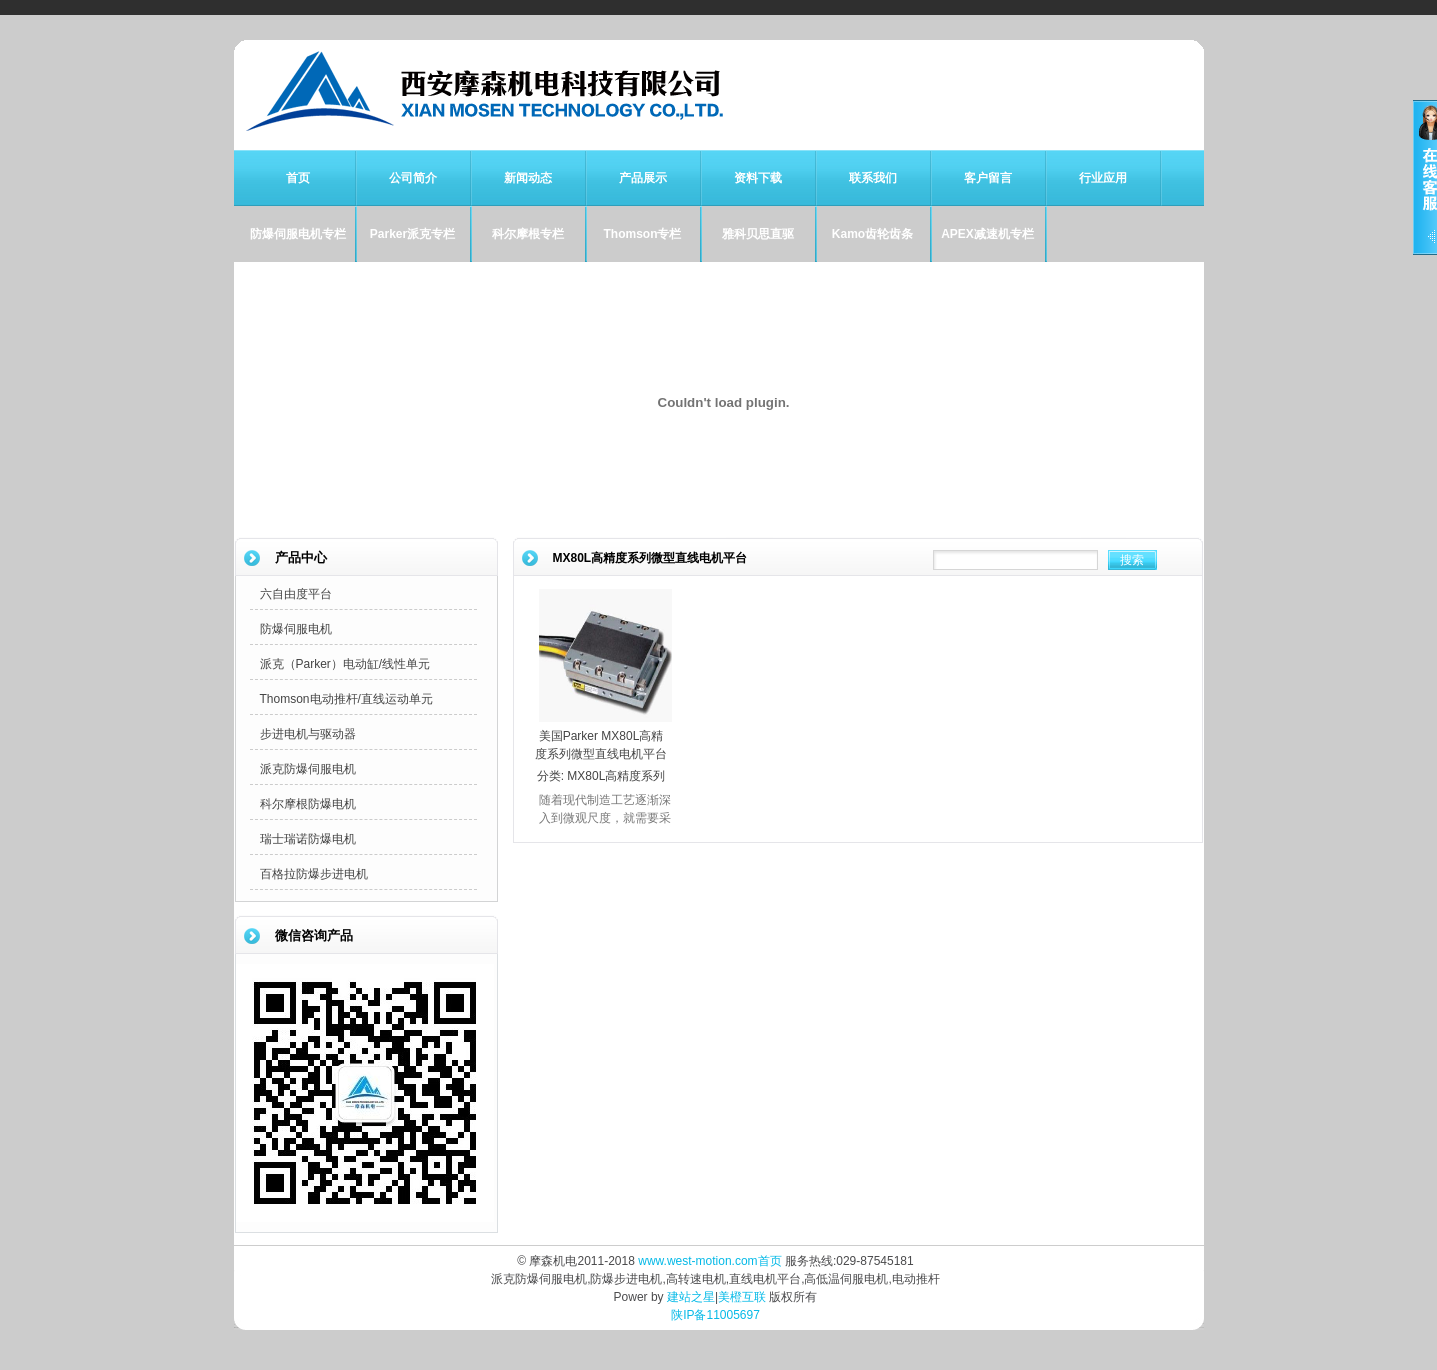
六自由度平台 (296, 594)
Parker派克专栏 (412, 234)
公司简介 (413, 178)
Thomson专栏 (643, 234)
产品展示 (643, 178)
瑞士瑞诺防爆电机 (308, 839)
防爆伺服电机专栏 (298, 234)
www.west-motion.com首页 (709, 1261)
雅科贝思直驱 (758, 234)
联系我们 (873, 178)
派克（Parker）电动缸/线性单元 (345, 664)
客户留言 (988, 178)
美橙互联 (742, 1297)
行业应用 (1103, 178)
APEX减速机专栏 (987, 234)
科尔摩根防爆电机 (308, 804)
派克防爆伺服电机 (308, 769)
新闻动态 (528, 178)
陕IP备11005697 (715, 1315)
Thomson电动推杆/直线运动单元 (346, 699)
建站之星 (691, 1297)
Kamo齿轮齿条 (872, 234)
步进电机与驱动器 (308, 734)
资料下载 (758, 178)
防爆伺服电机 (296, 629)
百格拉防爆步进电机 (314, 874)
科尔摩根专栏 (528, 234)
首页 (298, 178)
